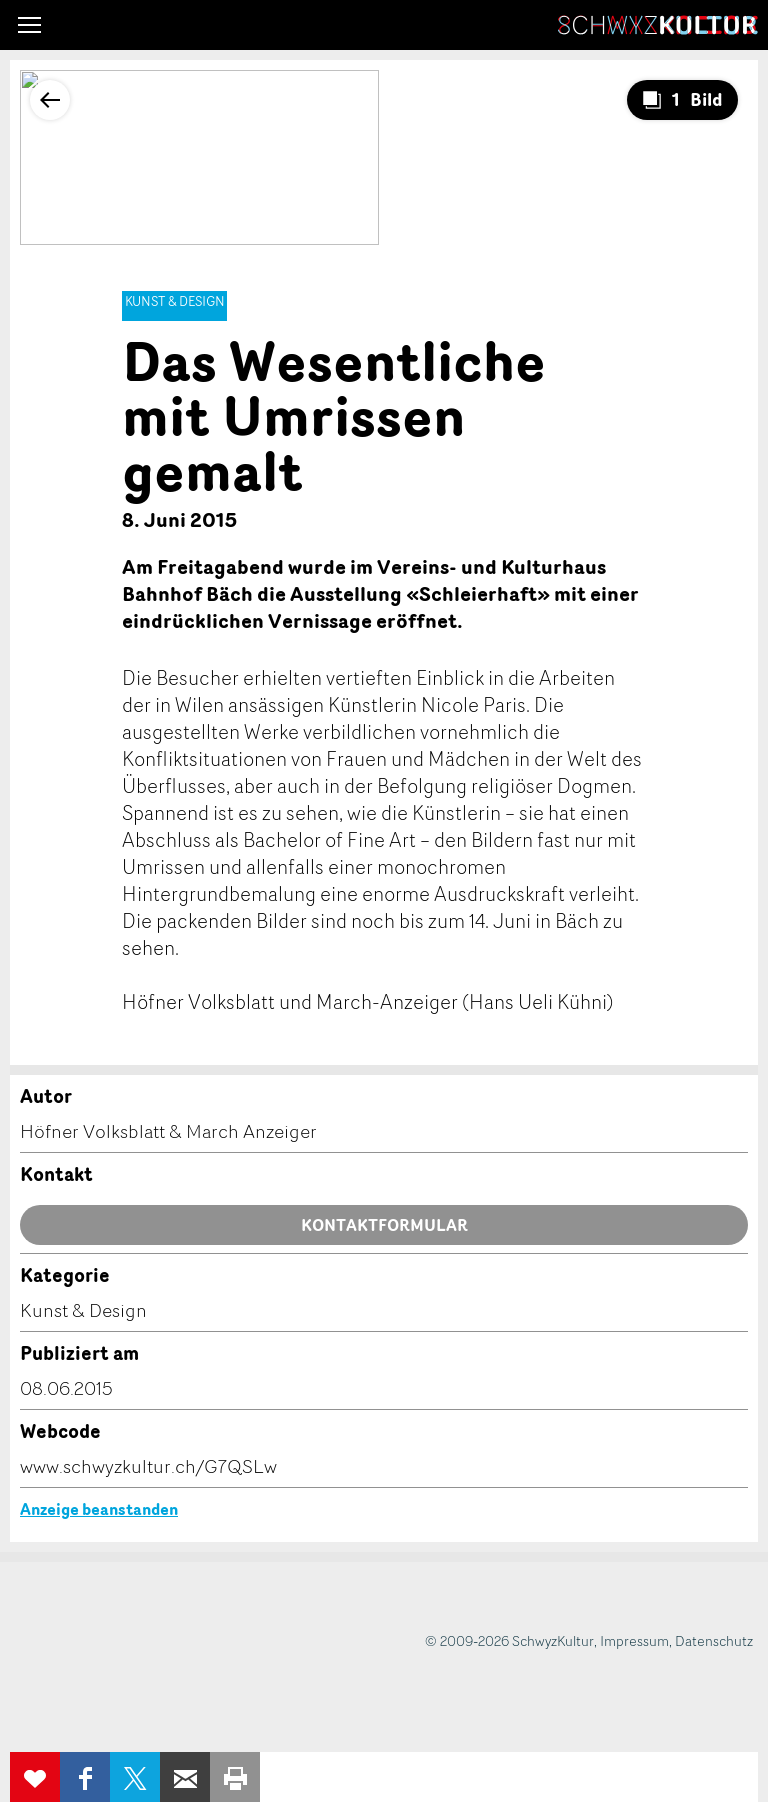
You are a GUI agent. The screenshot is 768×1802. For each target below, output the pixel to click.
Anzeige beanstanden (99, 1509)
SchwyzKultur (658, 25)
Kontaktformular (384, 1225)
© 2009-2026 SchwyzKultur (509, 1640)
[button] (29, 25)
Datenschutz (714, 1640)
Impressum (634, 1640)
